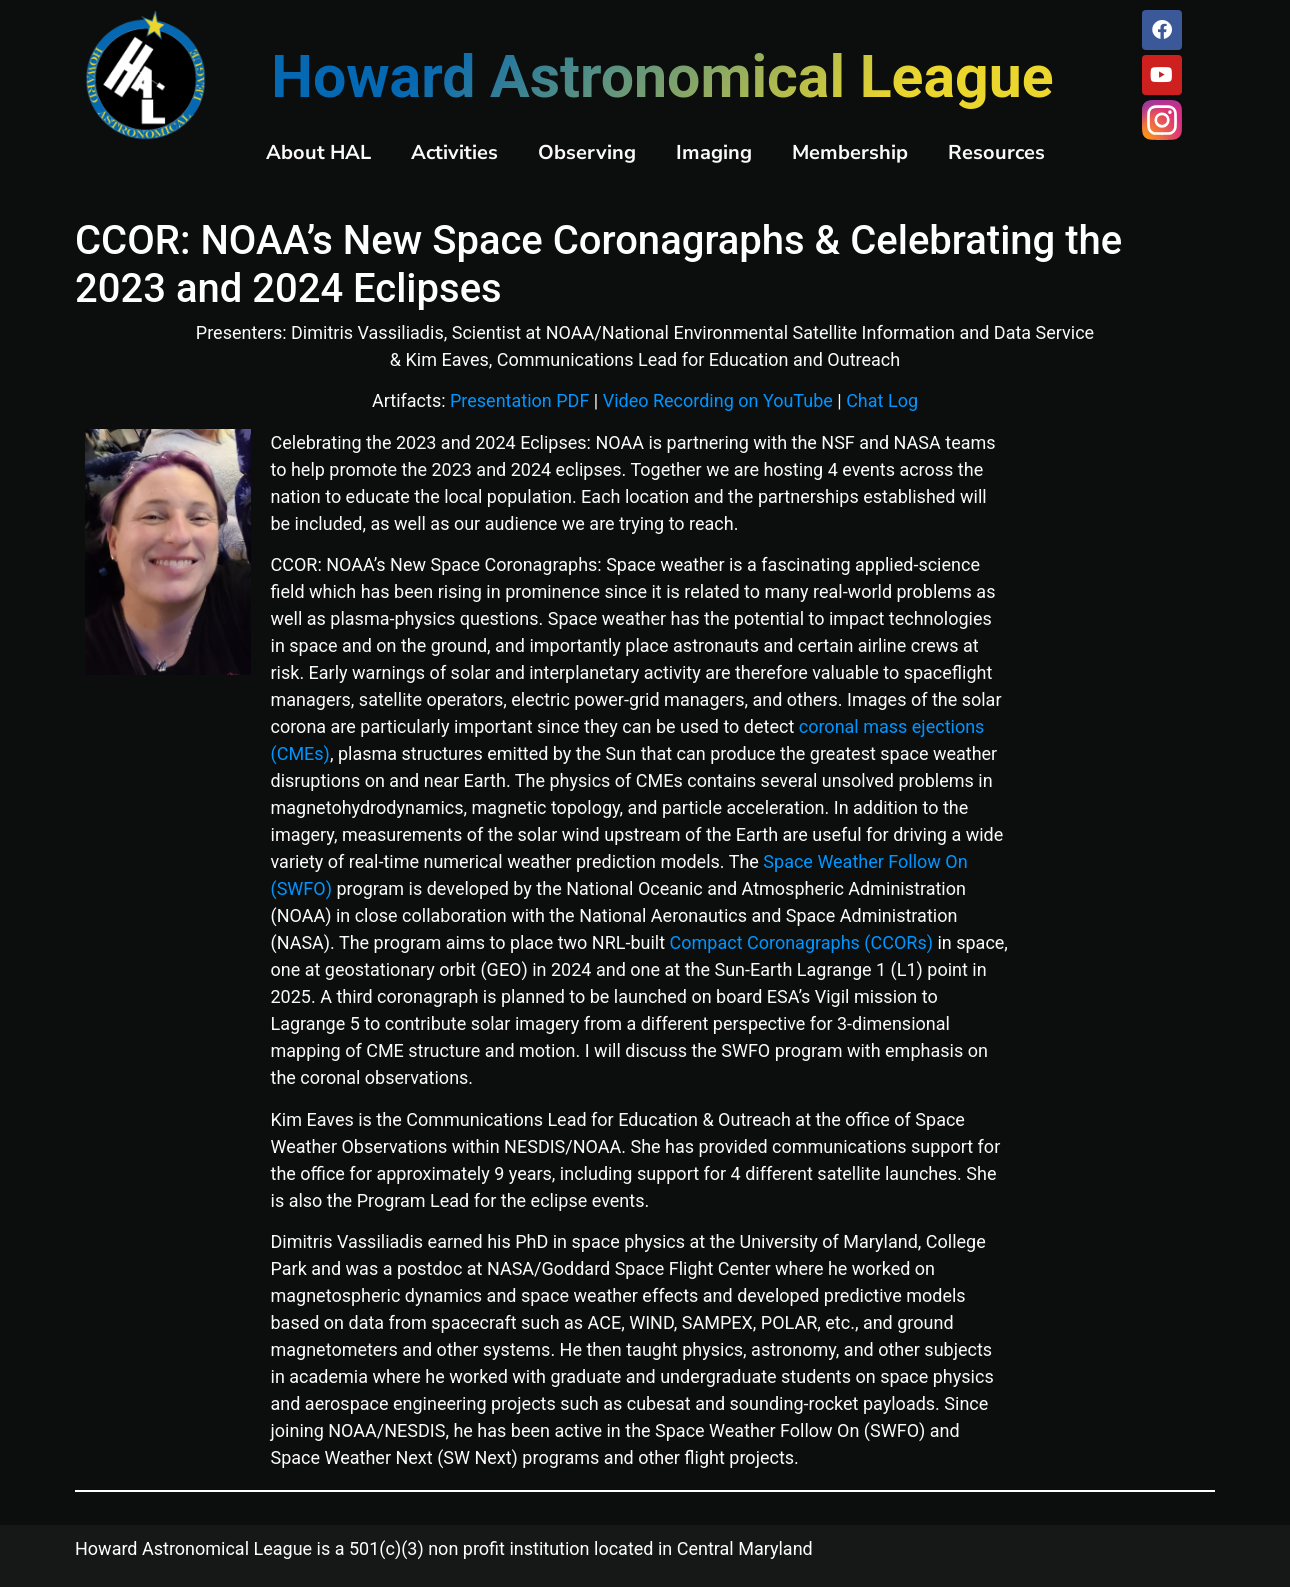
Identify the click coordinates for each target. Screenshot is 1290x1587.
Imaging (714, 152)
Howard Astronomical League (662, 76)
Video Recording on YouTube (718, 400)
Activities (454, 152)
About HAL (318, 152)
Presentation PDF (519, 400)
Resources (996, 152)
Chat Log (882, 400)
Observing (587, 152)
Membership (850, 152)
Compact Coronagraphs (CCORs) (801, 942)
